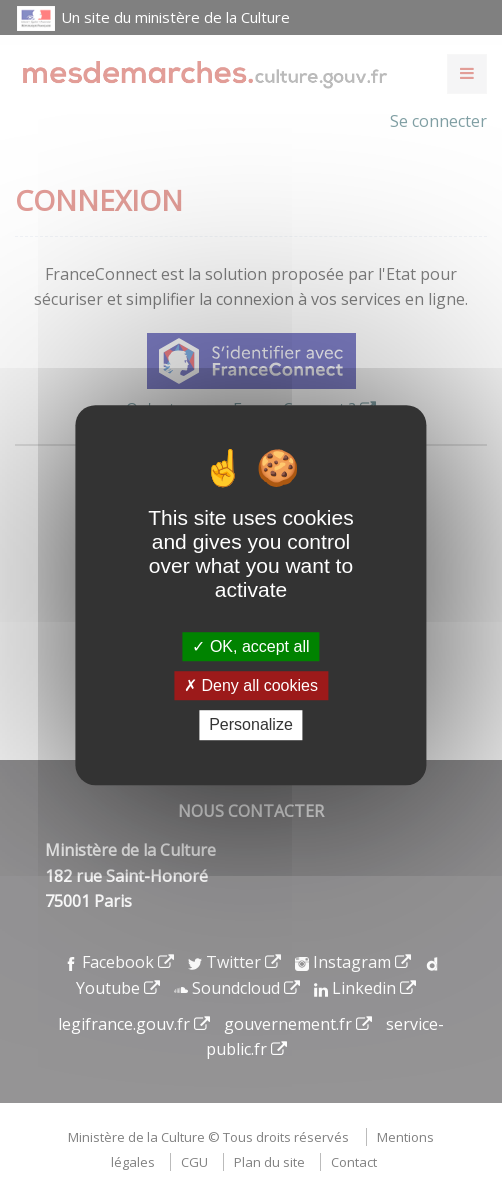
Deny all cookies (251, 685)
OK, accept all (250, 646)
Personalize (251, 725)
